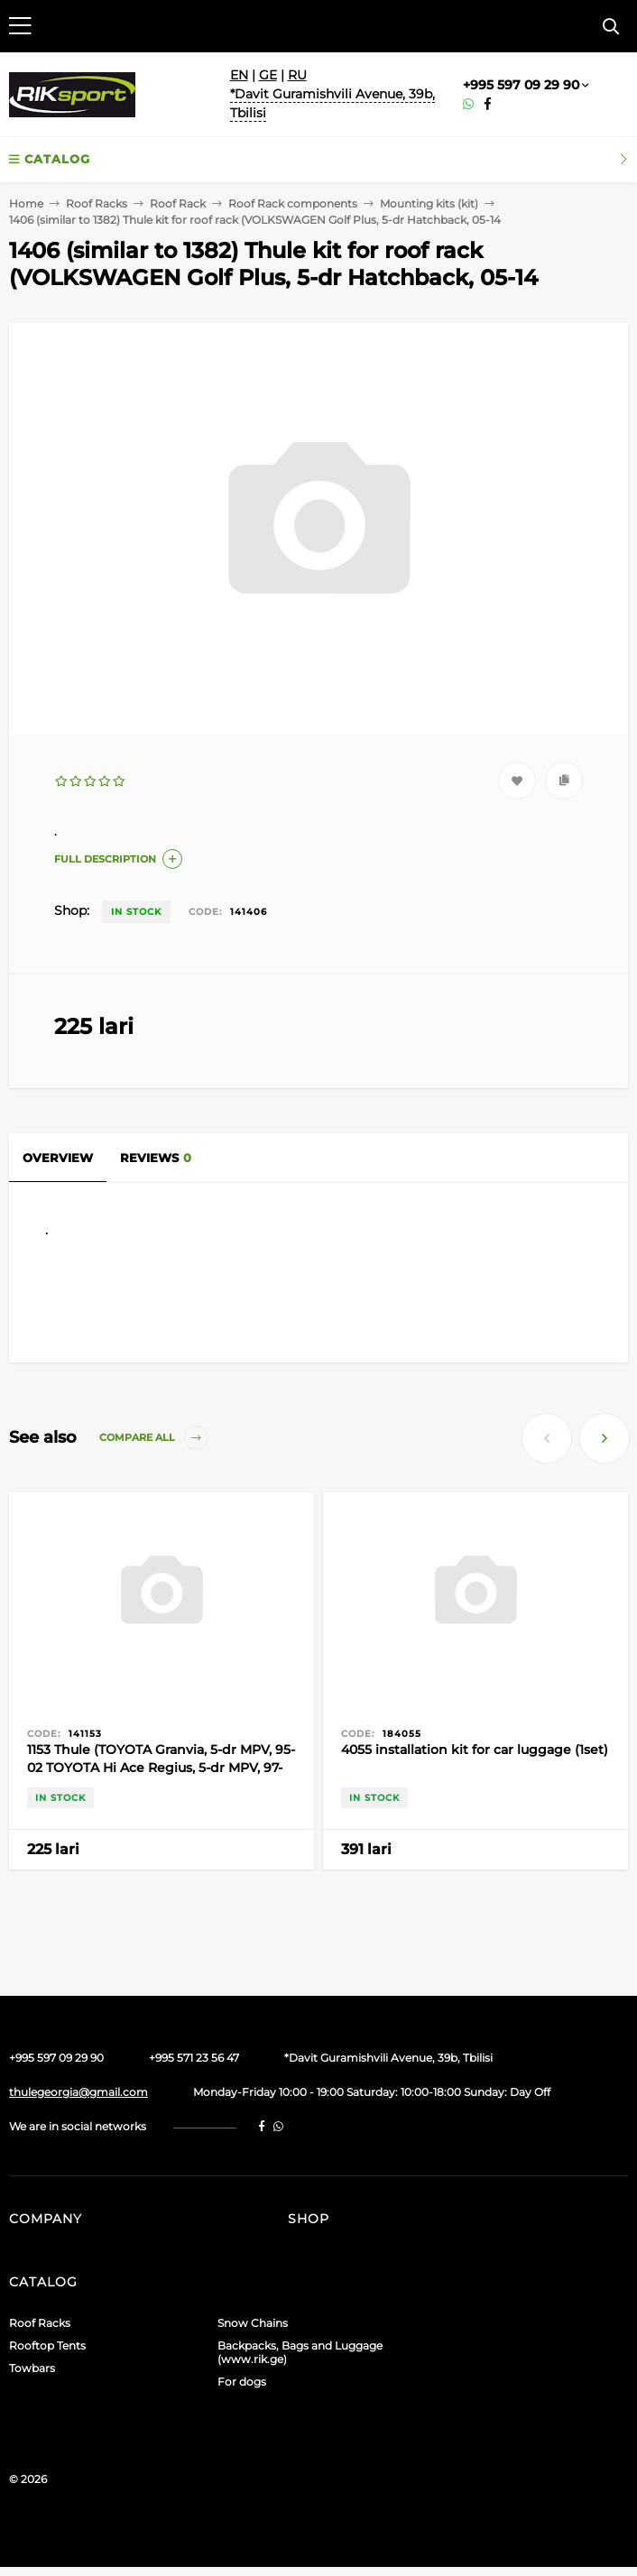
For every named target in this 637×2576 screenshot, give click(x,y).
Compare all (153, 1438)
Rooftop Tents (47, 2345)
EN (239, 75)
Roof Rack (178, 203)
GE (268, 75)
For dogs (241, 2381)
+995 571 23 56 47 (194, 2057)
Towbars (32, 2368)
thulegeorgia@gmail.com (78, 2092)
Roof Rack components (292, 203)
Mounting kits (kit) (429, 203)
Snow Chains (252, 2323)
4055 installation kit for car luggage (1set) (474, 1749)
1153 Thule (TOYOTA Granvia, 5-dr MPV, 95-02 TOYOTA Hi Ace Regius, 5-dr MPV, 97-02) (161, 1767)
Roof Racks (96, 203)
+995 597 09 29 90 (521, 85)
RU (297, 75)
